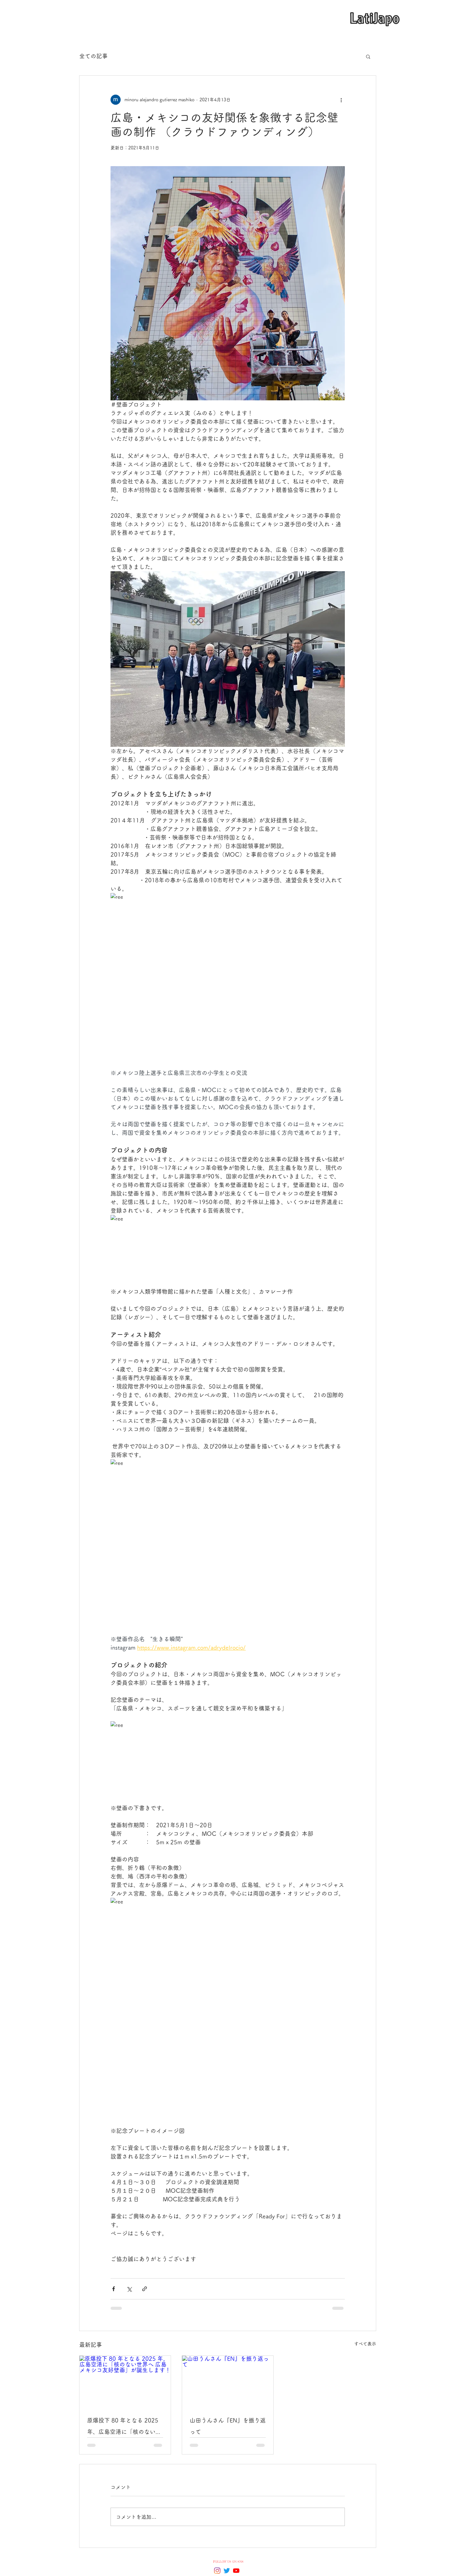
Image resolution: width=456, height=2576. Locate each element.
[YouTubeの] (236, 2570)
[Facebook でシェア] (114, 2289)
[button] (368, 56)
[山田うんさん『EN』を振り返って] (227, 2381)
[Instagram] (217, 2570)
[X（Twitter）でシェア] (129, 2289)
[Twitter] (227, 2570)
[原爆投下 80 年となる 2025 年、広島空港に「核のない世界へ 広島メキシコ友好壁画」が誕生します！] (125, 2381)
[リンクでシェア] (145, 2289)
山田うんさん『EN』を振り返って (228, 2426)
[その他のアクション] (341, 99)
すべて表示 (365, 2344)
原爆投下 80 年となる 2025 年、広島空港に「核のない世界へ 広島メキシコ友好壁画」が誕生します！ (125, 2427)
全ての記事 (93, 56)
